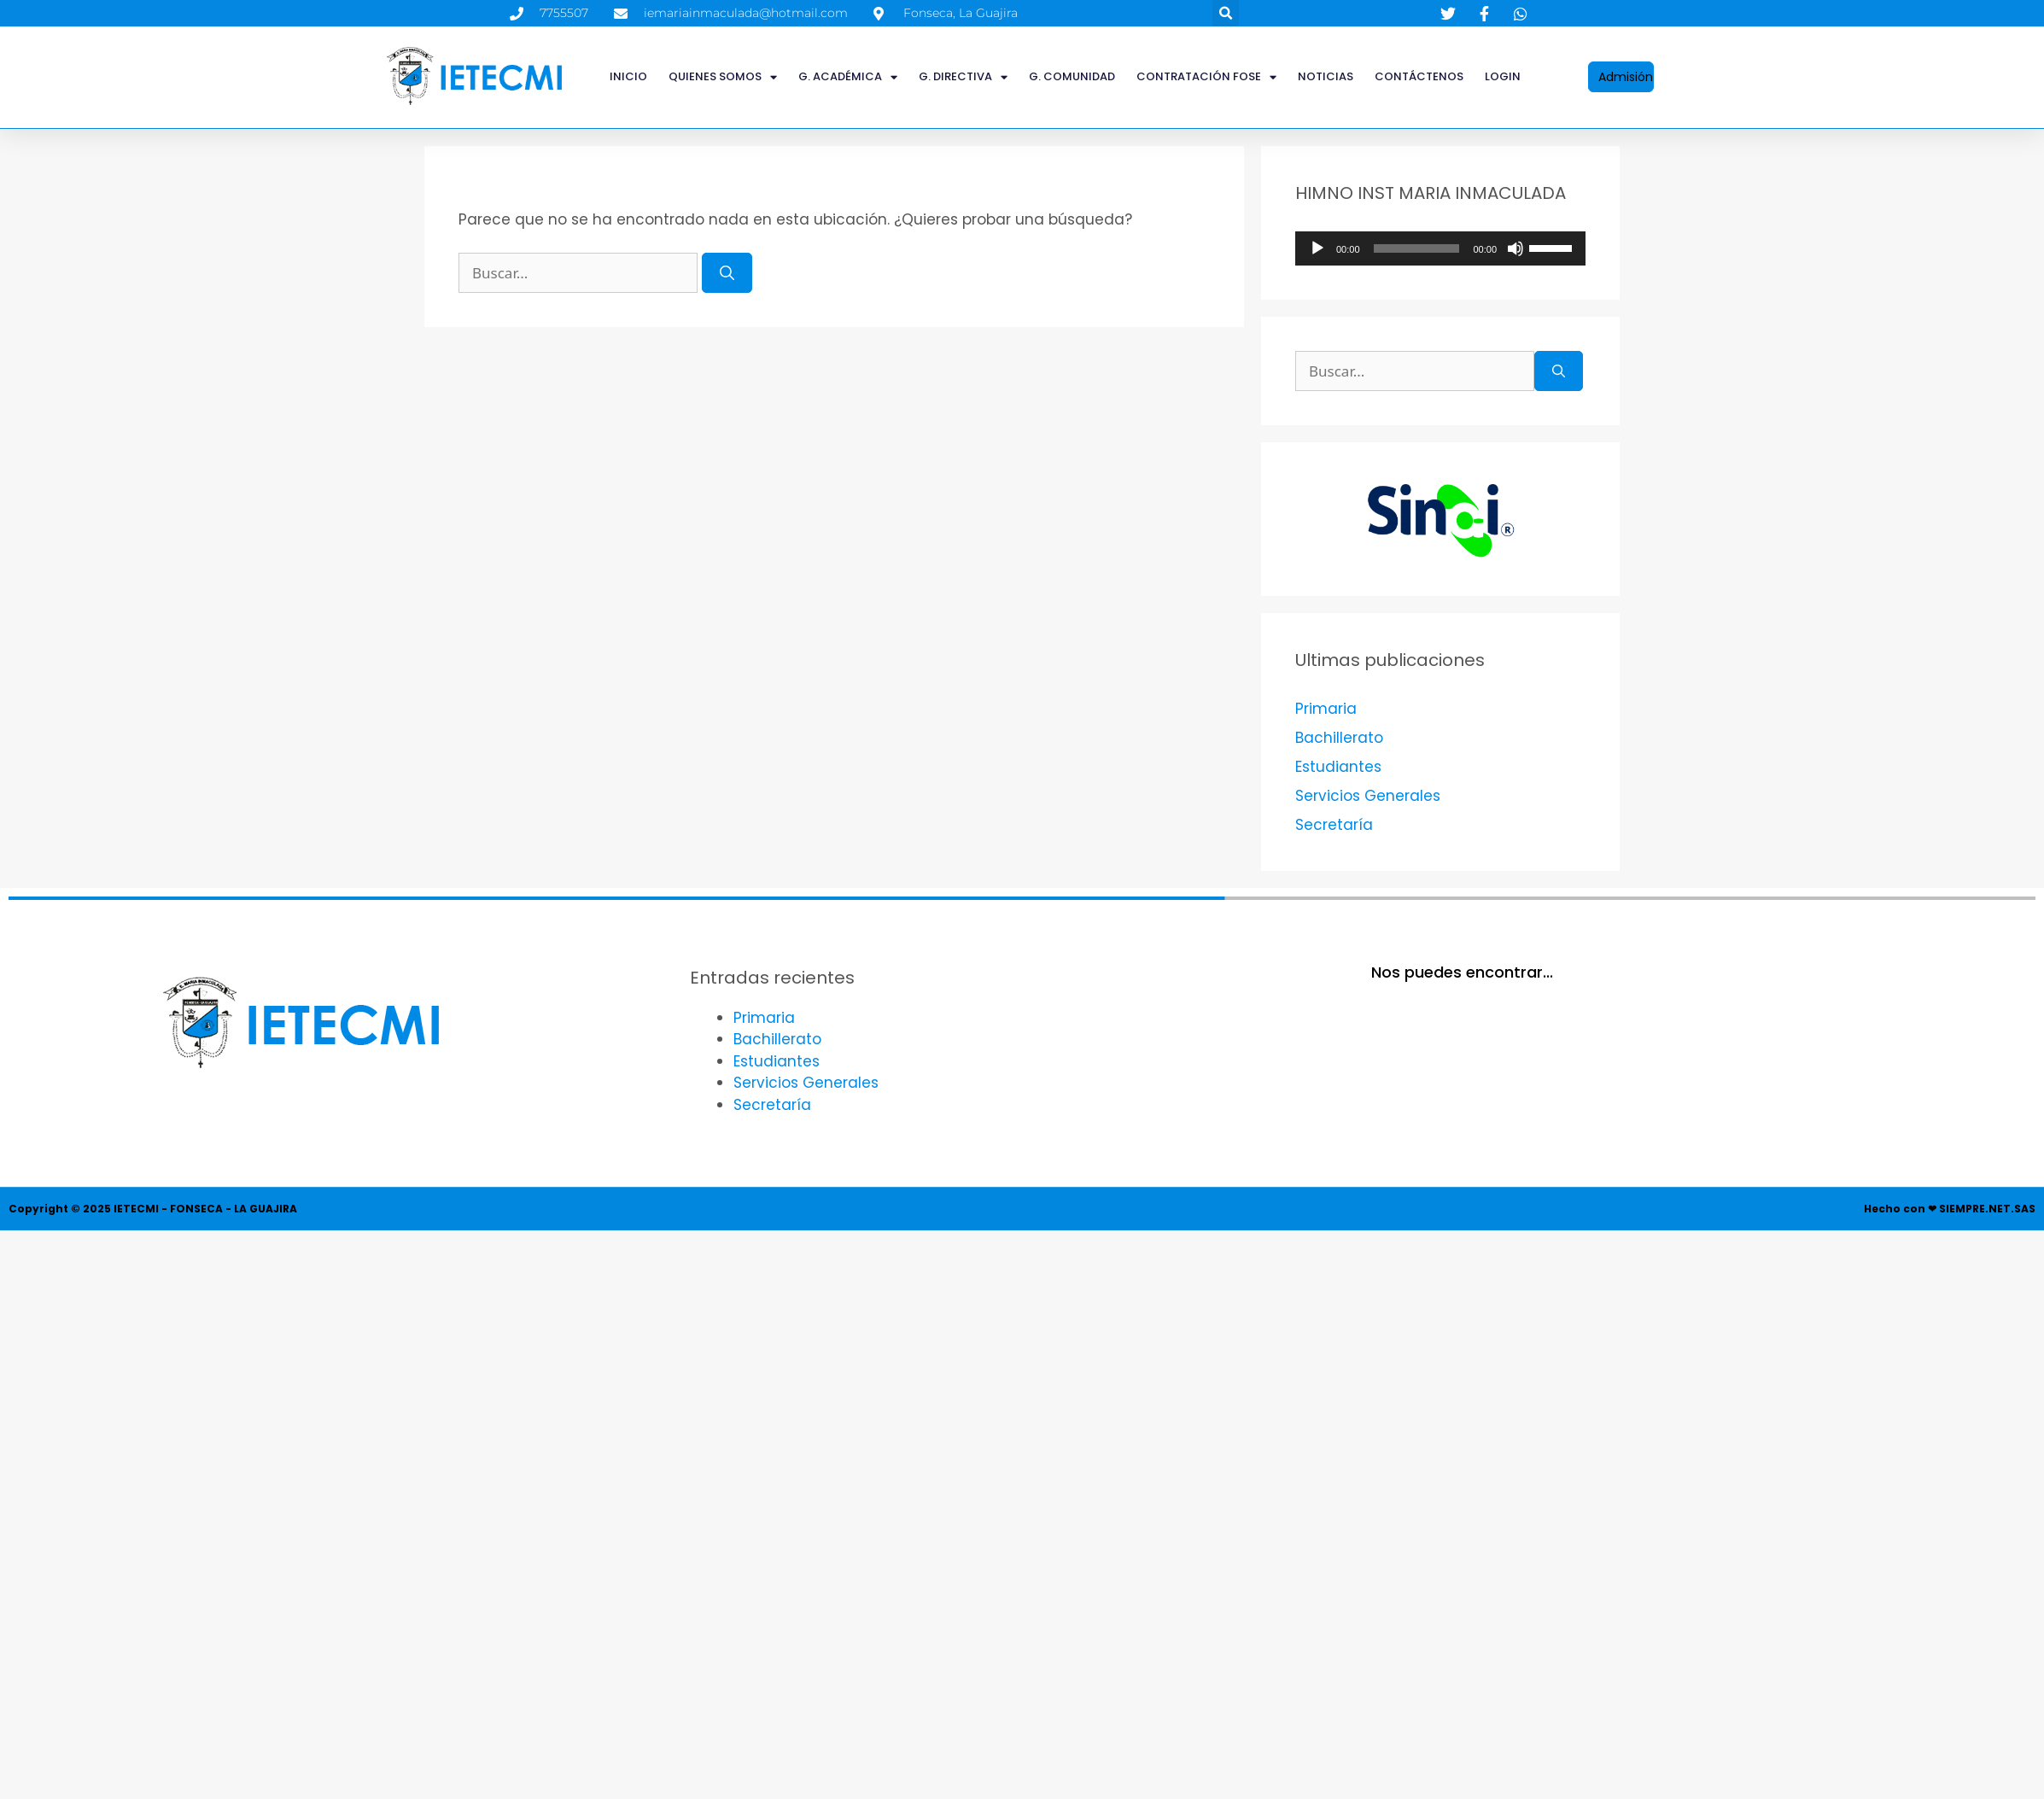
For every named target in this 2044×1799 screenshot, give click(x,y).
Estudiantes (1338, 766)
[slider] (1417, 248)
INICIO (628, 76)
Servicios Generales (1367, 796)
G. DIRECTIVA (963, 77)
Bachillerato (1339, 737)
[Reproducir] (1317, 248)
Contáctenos (1419, 76)
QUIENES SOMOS (723, 77)
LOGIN (1503, 76)
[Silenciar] (1515, 248)
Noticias (1325, 76)
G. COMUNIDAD (1072, 76)
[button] (1225, 13)
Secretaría (1334, 825)
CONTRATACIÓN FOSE (1206, 77)
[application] (1440, 248)
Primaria (1326, 708)
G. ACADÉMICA (847, 77)
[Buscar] (727, 273)
